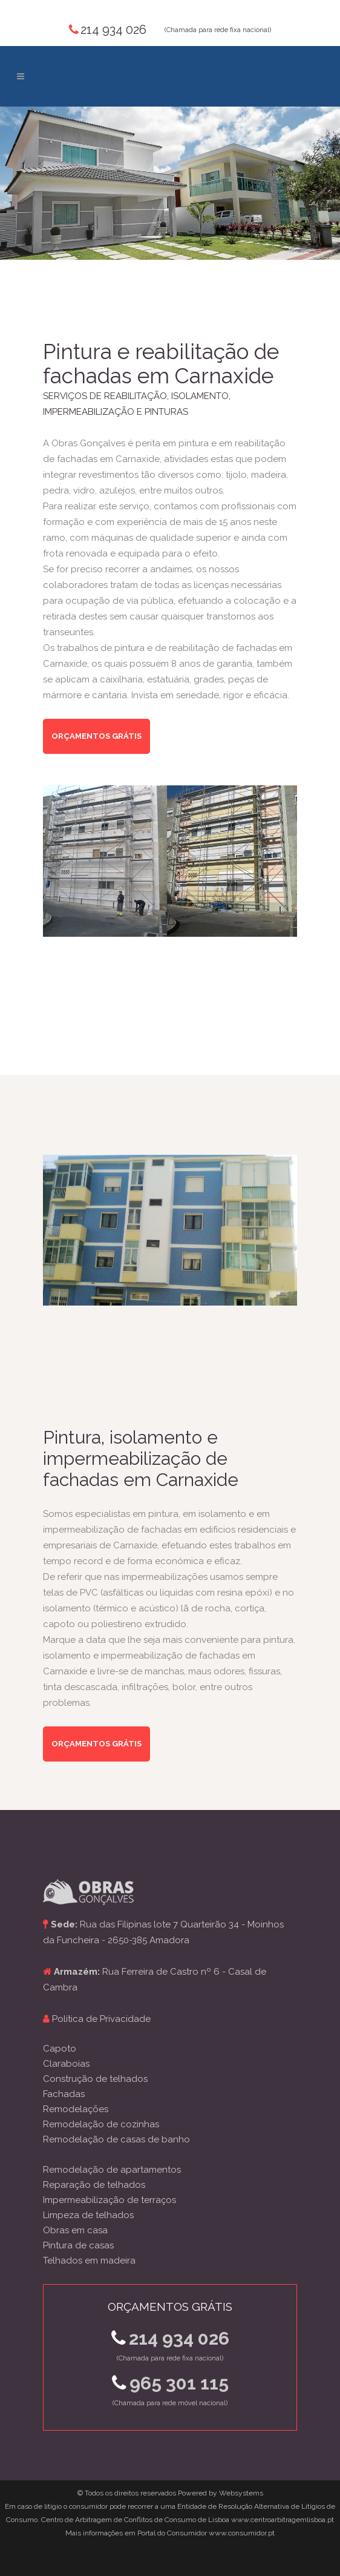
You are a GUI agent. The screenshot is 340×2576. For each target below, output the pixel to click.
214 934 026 (113, 29)
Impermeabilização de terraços (109, 2200)
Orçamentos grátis (96, 736)
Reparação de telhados (94, 2184)
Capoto (59, 2048)
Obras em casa (75, 2230)
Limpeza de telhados (88, 2215)
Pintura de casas (78, 2245)
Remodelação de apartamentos (112, 2169)
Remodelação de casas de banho (116, 2139)
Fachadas (64, 2094)
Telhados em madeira (89, 2260)
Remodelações (75, 2109)
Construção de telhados (95, 2078)
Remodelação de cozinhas (101, 2124)
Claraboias (66, 2063)
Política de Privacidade (101, 2018)
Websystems (241, 2493)
